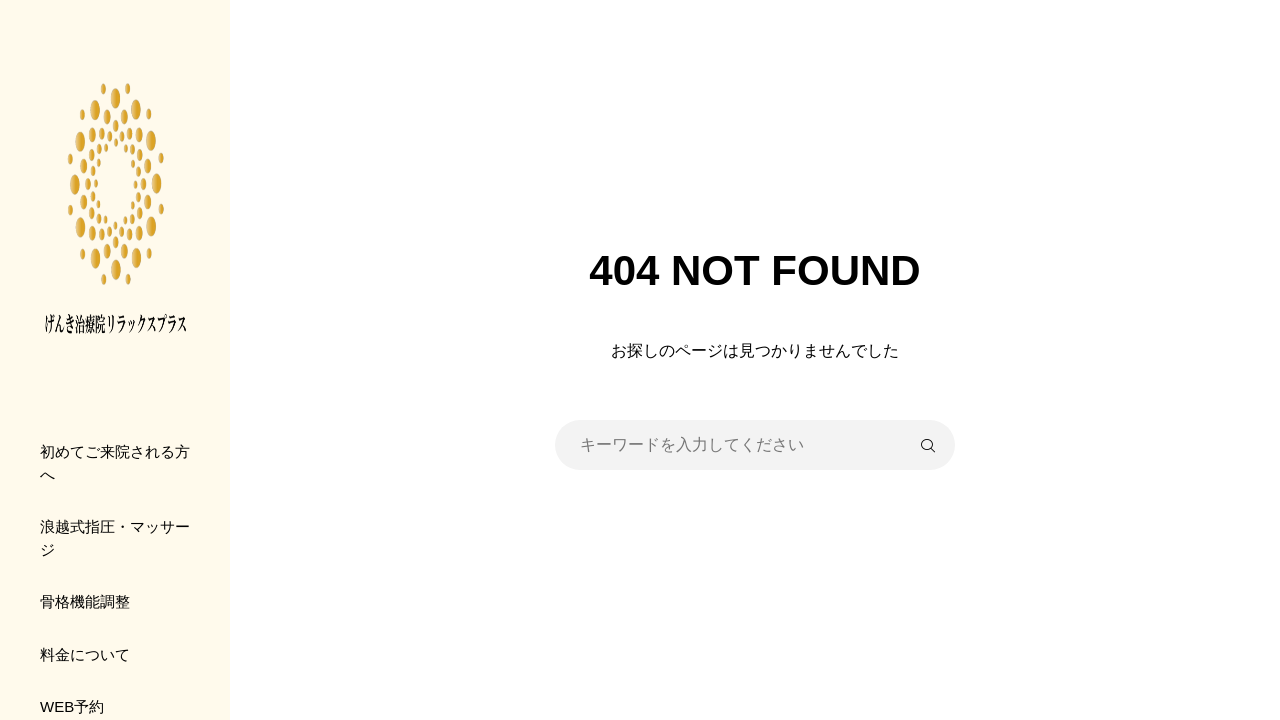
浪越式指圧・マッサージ (115, 538)
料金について (85, 654)
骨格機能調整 (85, 601)
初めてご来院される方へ (115, 463)
